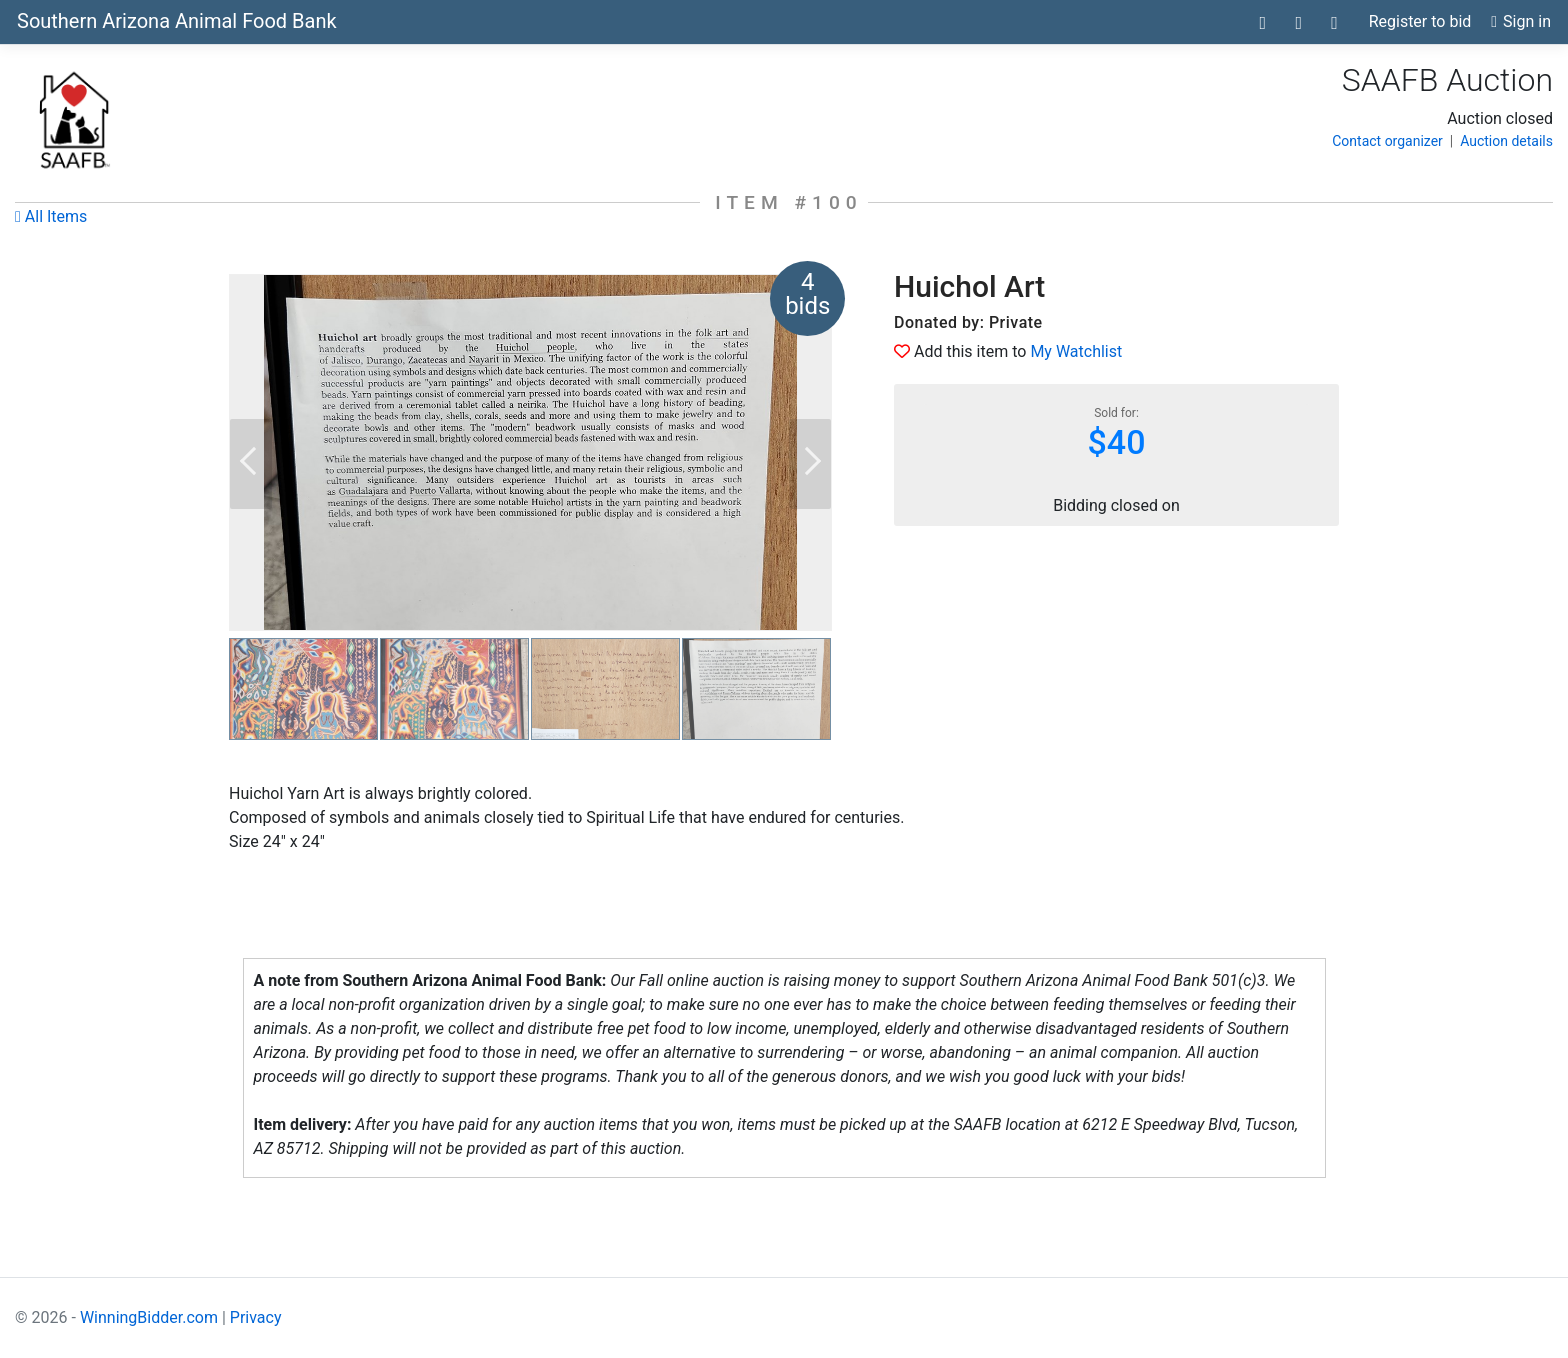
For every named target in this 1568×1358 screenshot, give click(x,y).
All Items (51, 216)
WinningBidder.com (149, 1317)
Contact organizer (1387, 141)
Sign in (1521, 21)
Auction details (1506, 141)
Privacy (256, 1317)
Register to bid (1420, 21)
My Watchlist (1076, 351)
